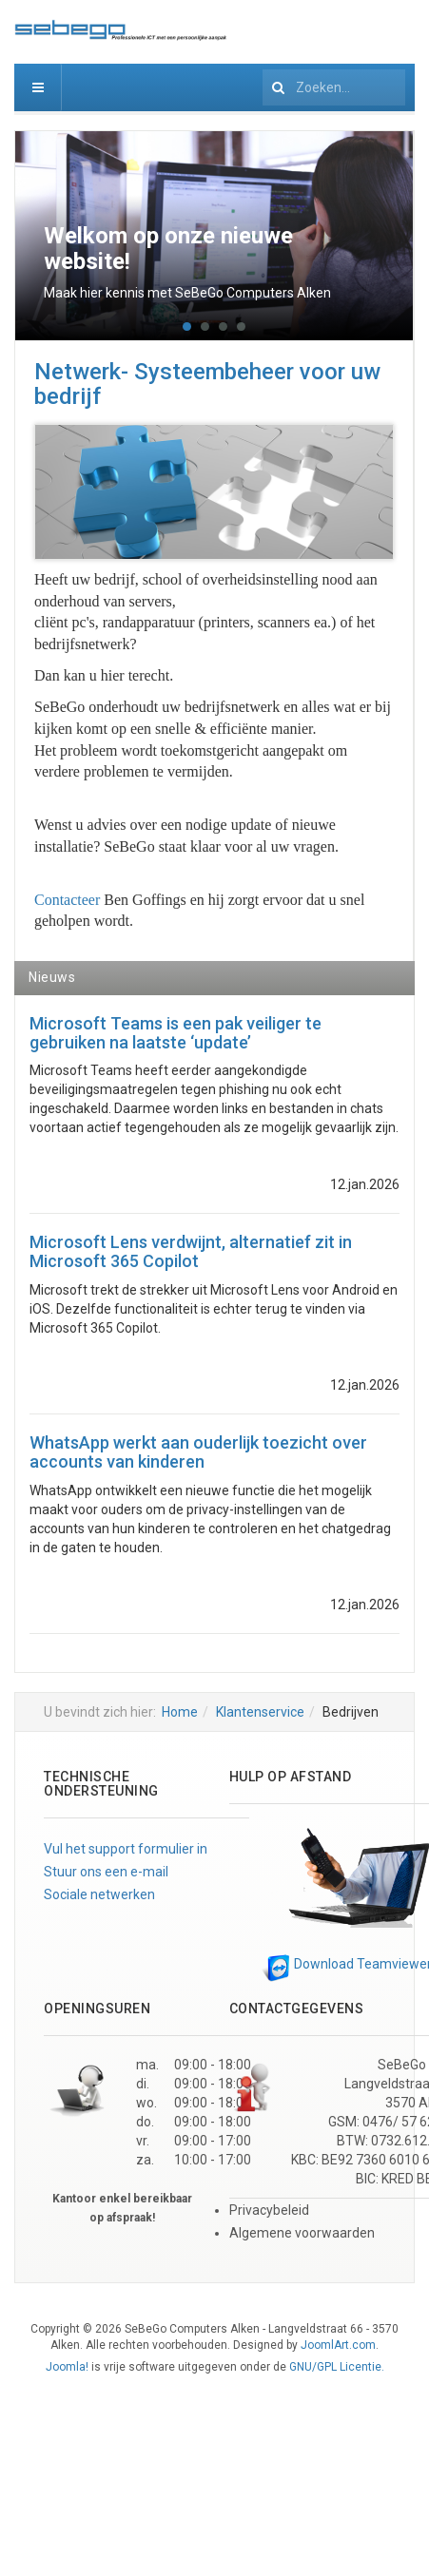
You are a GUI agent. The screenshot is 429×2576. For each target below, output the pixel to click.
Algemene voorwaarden (302, 2232)
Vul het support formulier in (125, 1848)
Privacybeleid (269, 2210)
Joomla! (67, 2367)
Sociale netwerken (99, 1894)
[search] (334, 87)
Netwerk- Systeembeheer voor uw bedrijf (207, 384)
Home (180, 1712)
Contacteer (67, 900)
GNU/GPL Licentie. (336, 2367)
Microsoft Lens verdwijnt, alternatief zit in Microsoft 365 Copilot (190, 1251)
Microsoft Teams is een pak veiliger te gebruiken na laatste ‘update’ (175, 1032)
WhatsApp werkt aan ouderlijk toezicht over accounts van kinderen (198, 1451)
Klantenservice (260, 1712)
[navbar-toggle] (38, 87)
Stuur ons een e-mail (106, 1871)
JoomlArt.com (338, 2345)
